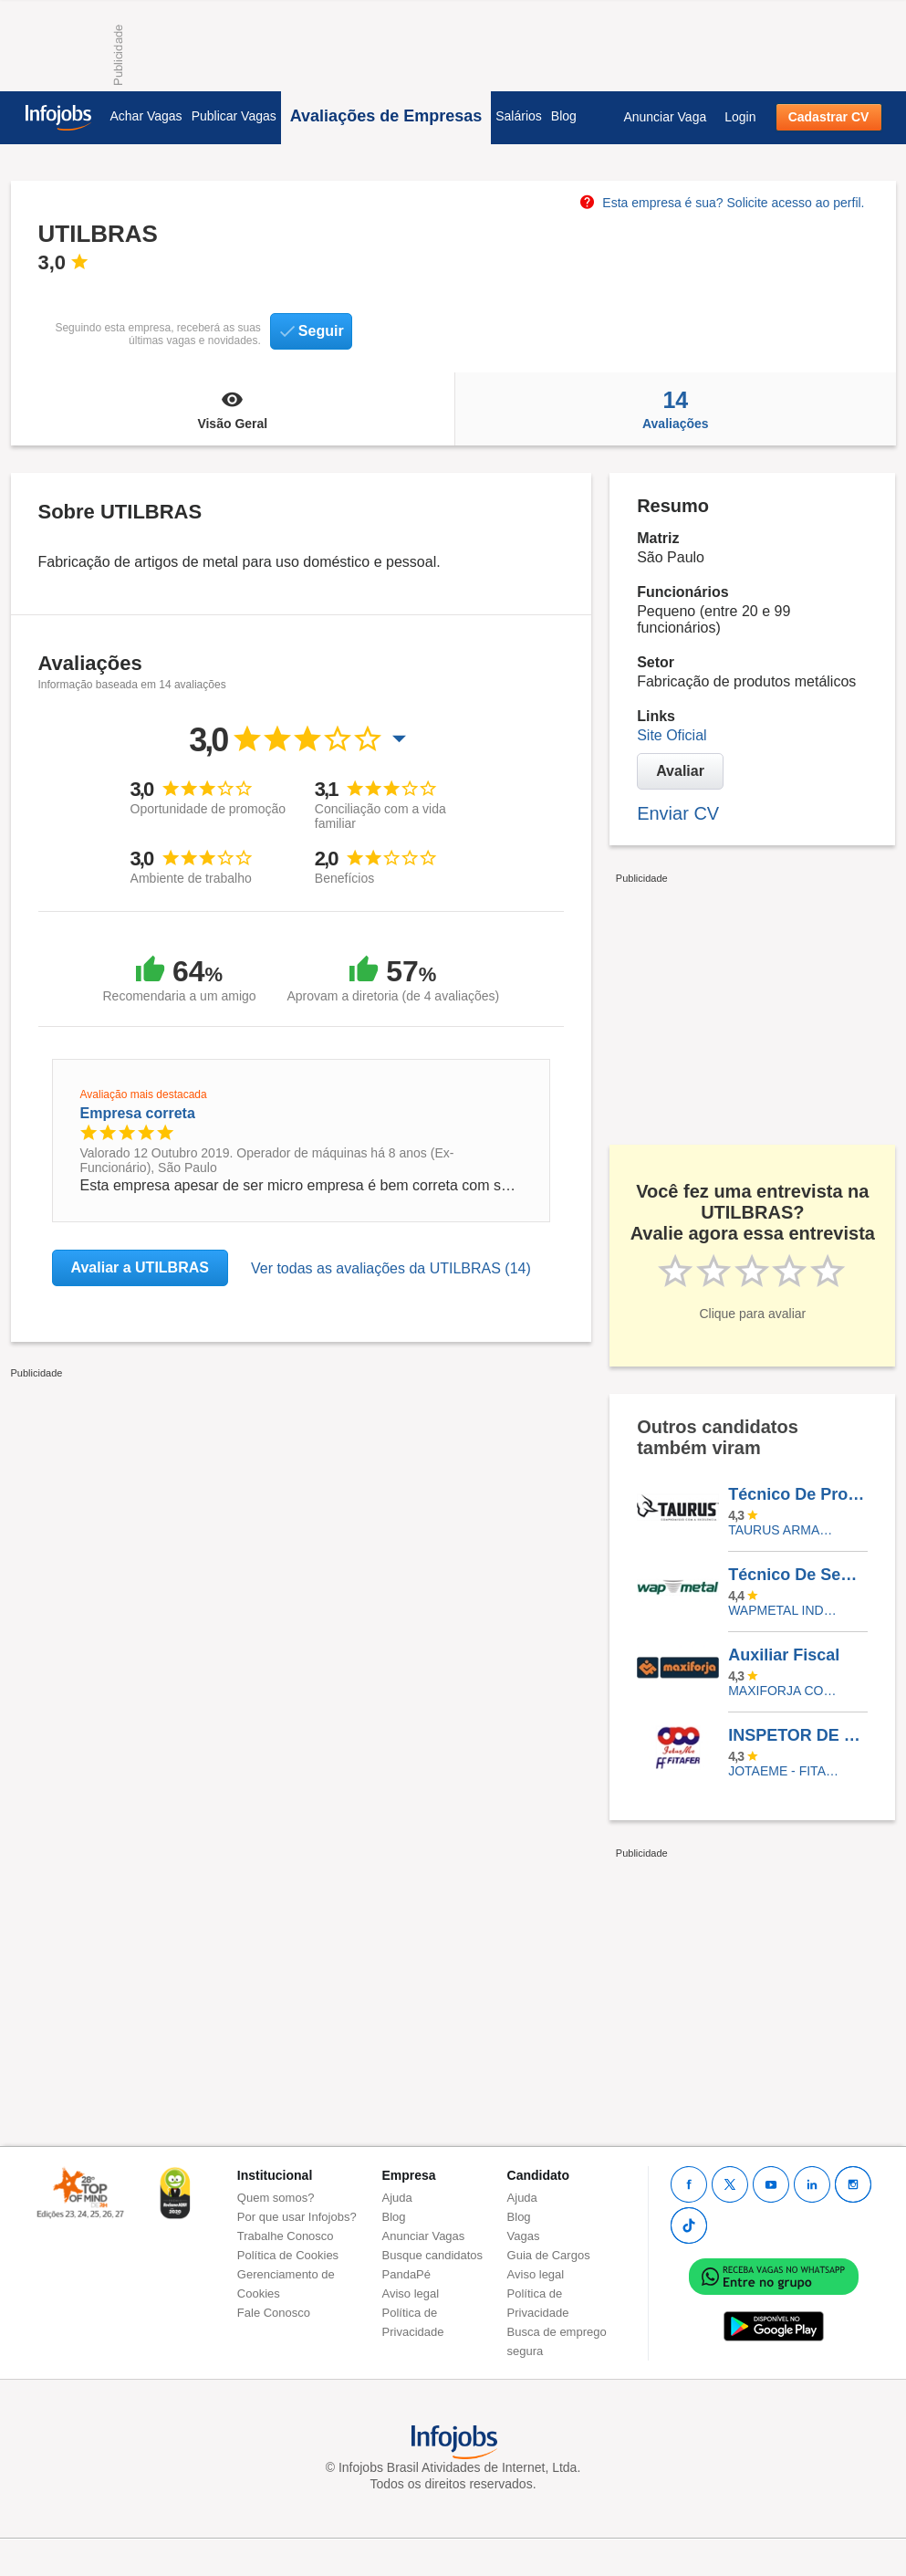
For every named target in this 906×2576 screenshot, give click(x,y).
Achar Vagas (146, 116)
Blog (564, 116)
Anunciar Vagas (423, 2236)
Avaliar (680, 771)
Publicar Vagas (234, 116)
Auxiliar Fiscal (783, 1655)
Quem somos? (276, 2197)
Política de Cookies (287, 2255)
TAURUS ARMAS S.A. (784, 1530)
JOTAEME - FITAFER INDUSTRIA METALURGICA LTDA (784, 1771)
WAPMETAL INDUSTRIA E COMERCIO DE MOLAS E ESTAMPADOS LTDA (784, 1610)
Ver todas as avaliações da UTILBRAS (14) (391, 1268)
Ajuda (397, 2197)
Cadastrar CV (829, 117)
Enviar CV (678, 813)
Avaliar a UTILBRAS (140, 1267)
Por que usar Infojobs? (297, 2217)
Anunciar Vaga (664, 117)
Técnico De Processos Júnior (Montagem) (797, 1494)
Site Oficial (671, 735)
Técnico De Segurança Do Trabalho (797, 1574)
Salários (518, 116)
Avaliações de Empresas (386, 116)
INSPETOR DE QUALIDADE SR (797, 1735)
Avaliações (675, 409)
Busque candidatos (433, 2255)
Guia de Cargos (548, 2255)
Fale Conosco (273, 2312)
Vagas (523, 2236)
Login (739, 117)
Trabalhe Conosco (285, 2236)
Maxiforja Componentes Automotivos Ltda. (784, 1690)
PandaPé (407, 2274)
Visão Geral (233, 409)
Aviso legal (411, 2293)
